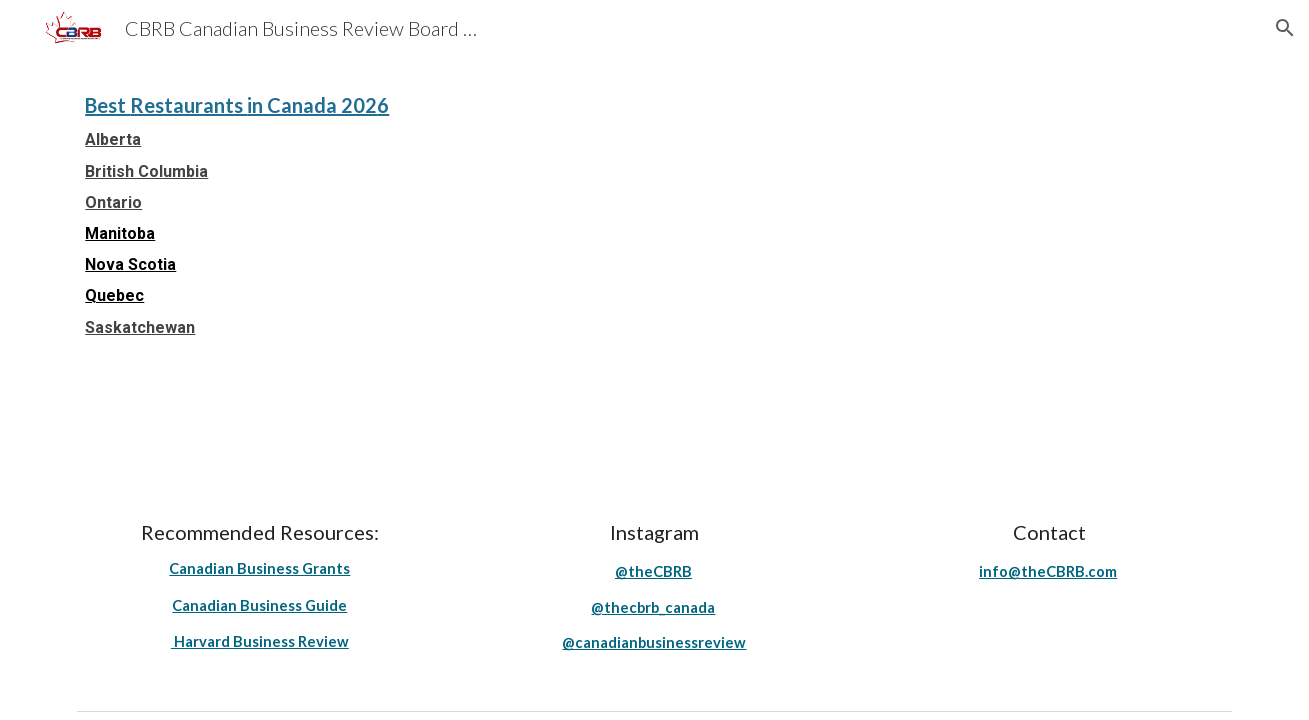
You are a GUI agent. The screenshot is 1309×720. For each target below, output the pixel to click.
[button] (1285, 28)
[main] (654, 212)
